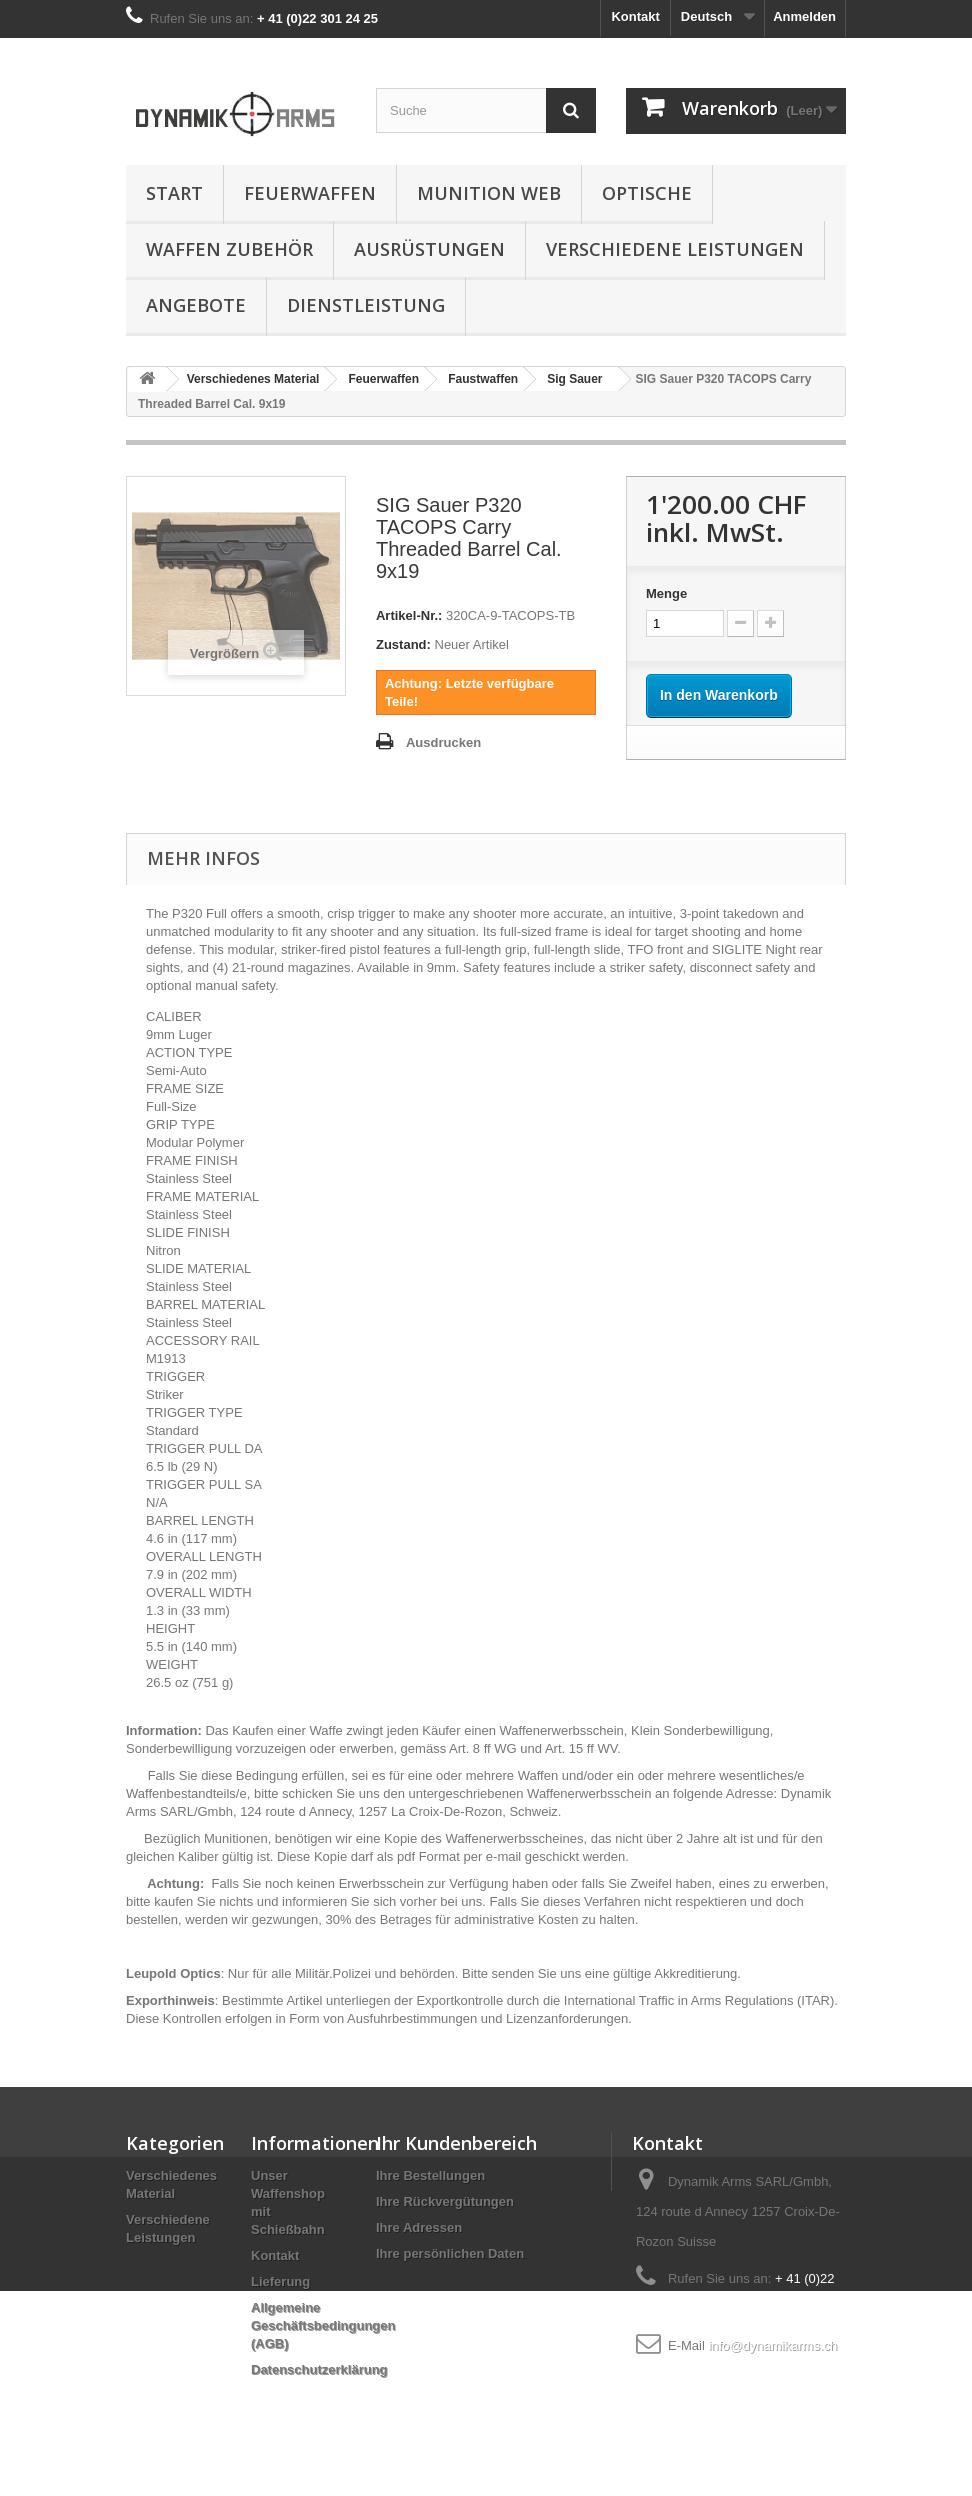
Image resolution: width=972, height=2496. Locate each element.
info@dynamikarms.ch (772, 2345)
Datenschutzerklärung (319, 2369)
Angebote (196, 305)
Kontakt (635, 16)
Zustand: (403, 644)
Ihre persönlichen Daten (450, 2253)
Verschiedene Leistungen (675, 249)
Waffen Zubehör (229, 249)
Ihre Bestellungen (430, 2175)
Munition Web (489, 193)
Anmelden (804, 16)
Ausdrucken (443, 742)
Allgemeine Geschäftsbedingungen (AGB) (323, 2325)
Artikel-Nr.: (409, 615)
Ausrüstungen (429, 249)
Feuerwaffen (310, 193)
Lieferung (280, 2281)
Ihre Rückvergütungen (445, 2201)
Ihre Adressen (419, 2227)
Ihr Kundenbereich (456, 2143)
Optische (647, 193)
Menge (666, 593)
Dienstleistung (366, 305)
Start (174, 193)
